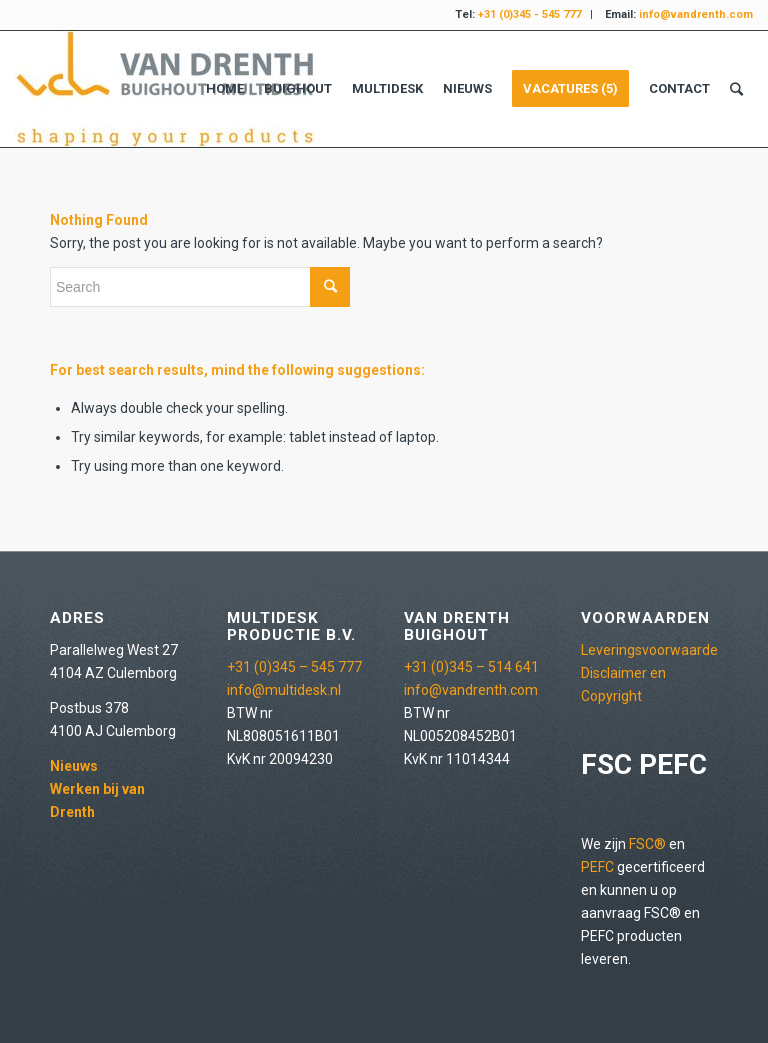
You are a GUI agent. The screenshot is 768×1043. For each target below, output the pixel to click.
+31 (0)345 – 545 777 (294, 667)
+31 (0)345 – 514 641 (471, 667)
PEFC (597, 867)
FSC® (647, 844)
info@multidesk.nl (284, 690)
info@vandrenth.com (471, 690)
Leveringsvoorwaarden (653, 650)
